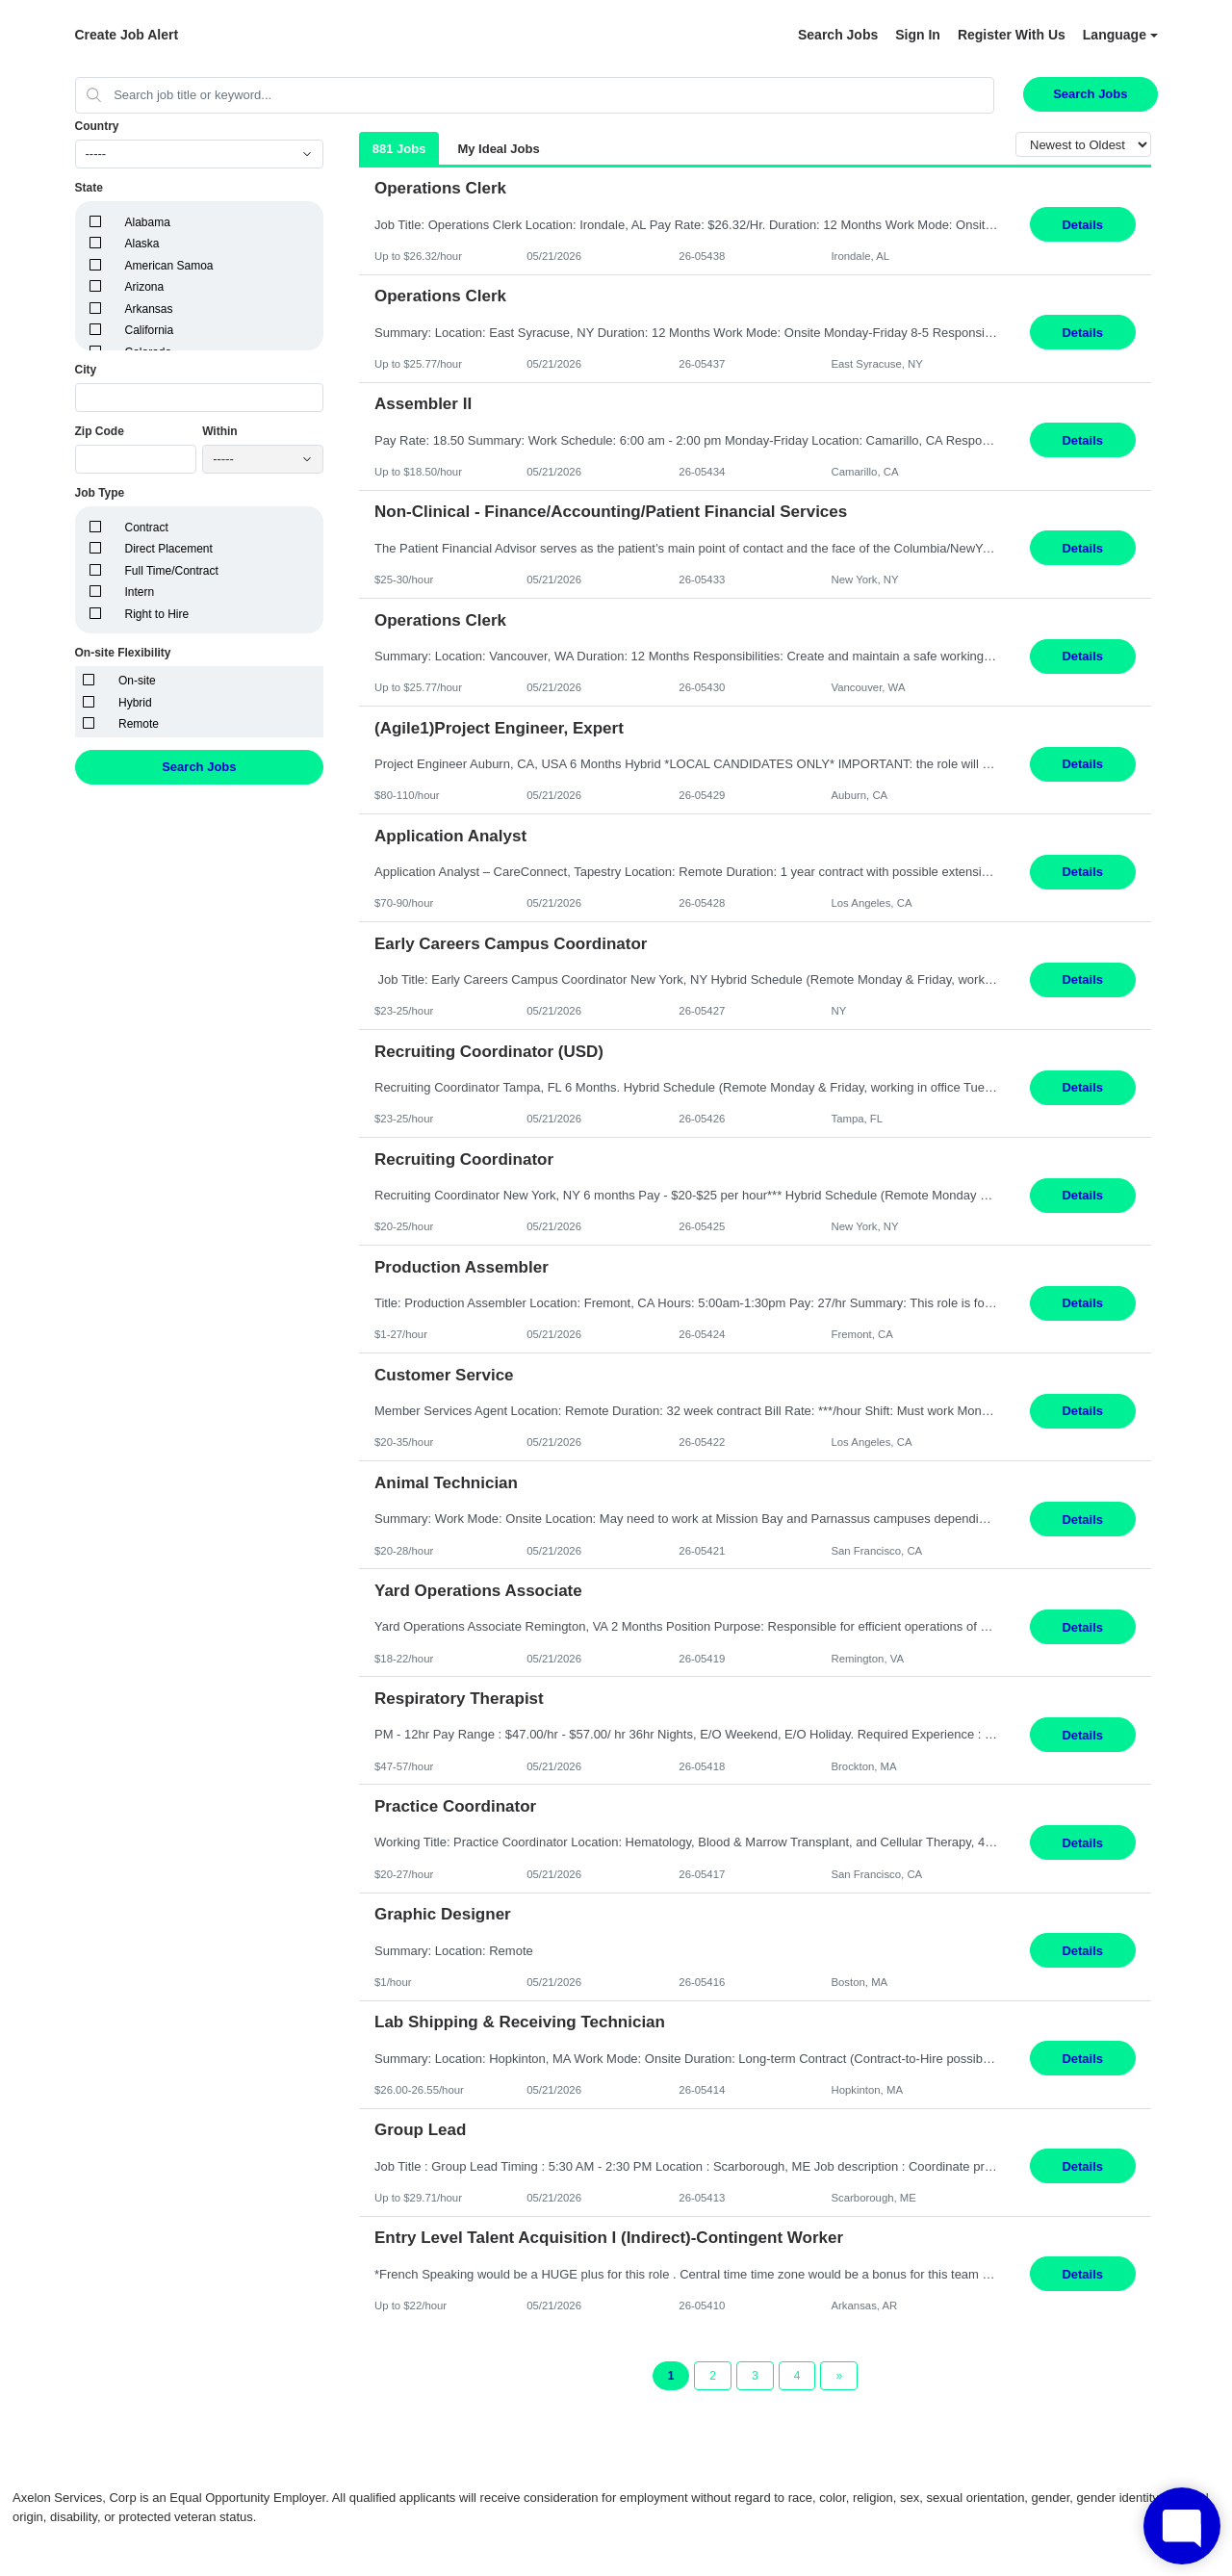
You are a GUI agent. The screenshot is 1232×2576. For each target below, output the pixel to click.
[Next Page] (839, 2375)
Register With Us (1011, 34)
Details (1082, 225)
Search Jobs (838, 34)
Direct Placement (169, 548)
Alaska (142, 243)
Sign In (917, 34)
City (86, 369)
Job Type (100, 493)
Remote (138, 724)
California (149, 330)
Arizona (145, 287)
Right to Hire (157, 614)
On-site (137, 680)
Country (97, 126)
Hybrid (135, 702)
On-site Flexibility (123, 652)
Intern (140, 592)
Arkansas (149, 309)
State (89, 187)
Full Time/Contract (171, 571)
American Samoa (169, 265)
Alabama (147, 222)
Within (220, 431)
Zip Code (99, 431)
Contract (146, 527)
